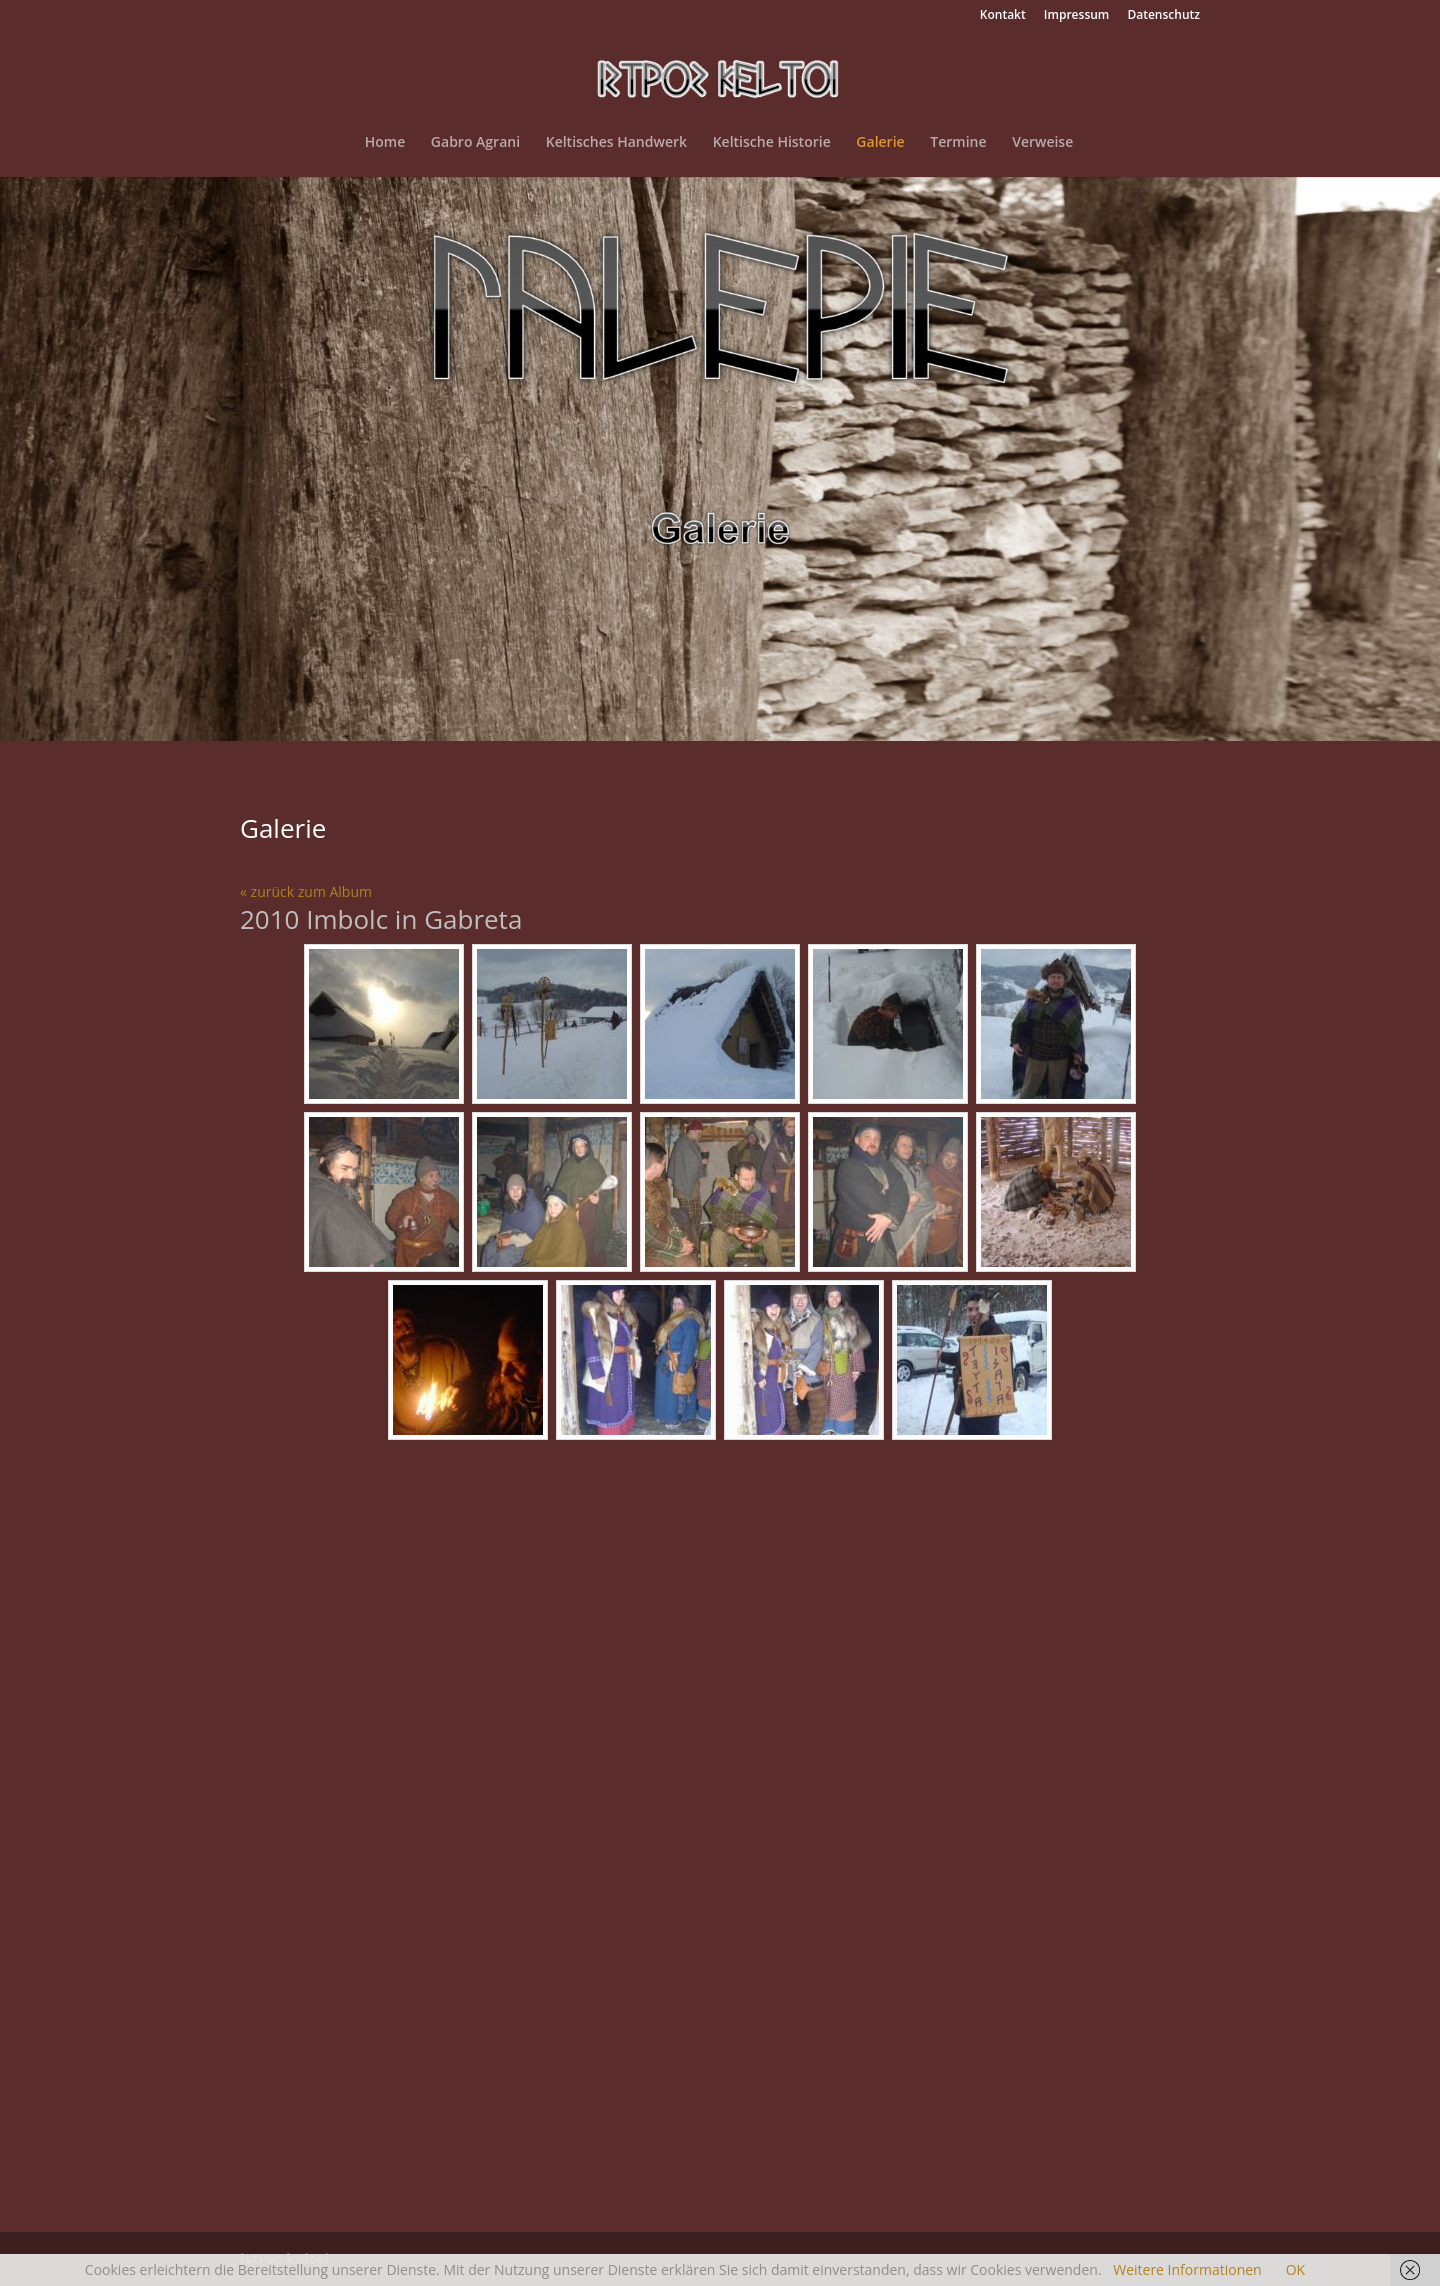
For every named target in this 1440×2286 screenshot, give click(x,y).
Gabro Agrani (475, 143)
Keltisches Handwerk (616, 143)
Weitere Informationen (1187, 2269)
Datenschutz (1163, 16)
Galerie (880, 143)
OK (1295, 2269)
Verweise (1042, 143)
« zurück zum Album (306, 891)
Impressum (1076, 16)
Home (385, 143)
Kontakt (1003, 16)
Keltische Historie (772, 143)
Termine (958, 143)
